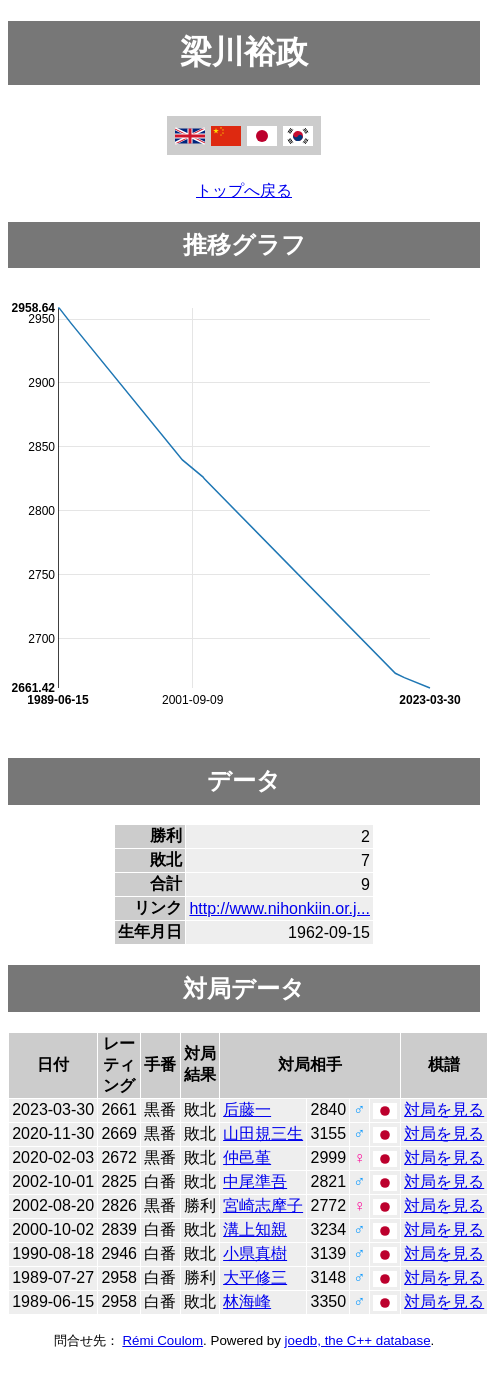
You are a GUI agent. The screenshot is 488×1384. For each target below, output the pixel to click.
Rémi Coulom (162, 1340)
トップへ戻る (244, 190)
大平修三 (255, 1277)
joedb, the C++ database (358, 1340)
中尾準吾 (255, 1181)
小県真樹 (255, 1253)
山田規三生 (263, 1133)
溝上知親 (255, 1229)
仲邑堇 (247, 1157)
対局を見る (444, 1109)
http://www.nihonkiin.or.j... (279, 908)
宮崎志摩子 (263, 1205)
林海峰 (247, 1301)
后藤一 (247, 1109)
